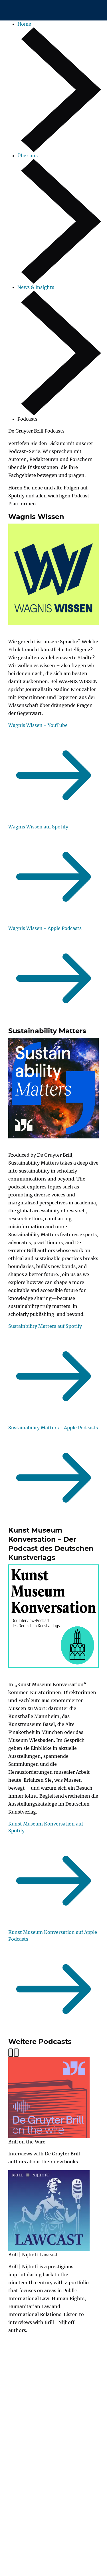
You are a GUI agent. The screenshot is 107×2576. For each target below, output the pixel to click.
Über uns (27, 155)
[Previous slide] (10, 2052)
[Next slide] (16, 2052)
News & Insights (35, 287)
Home (24, 24)
